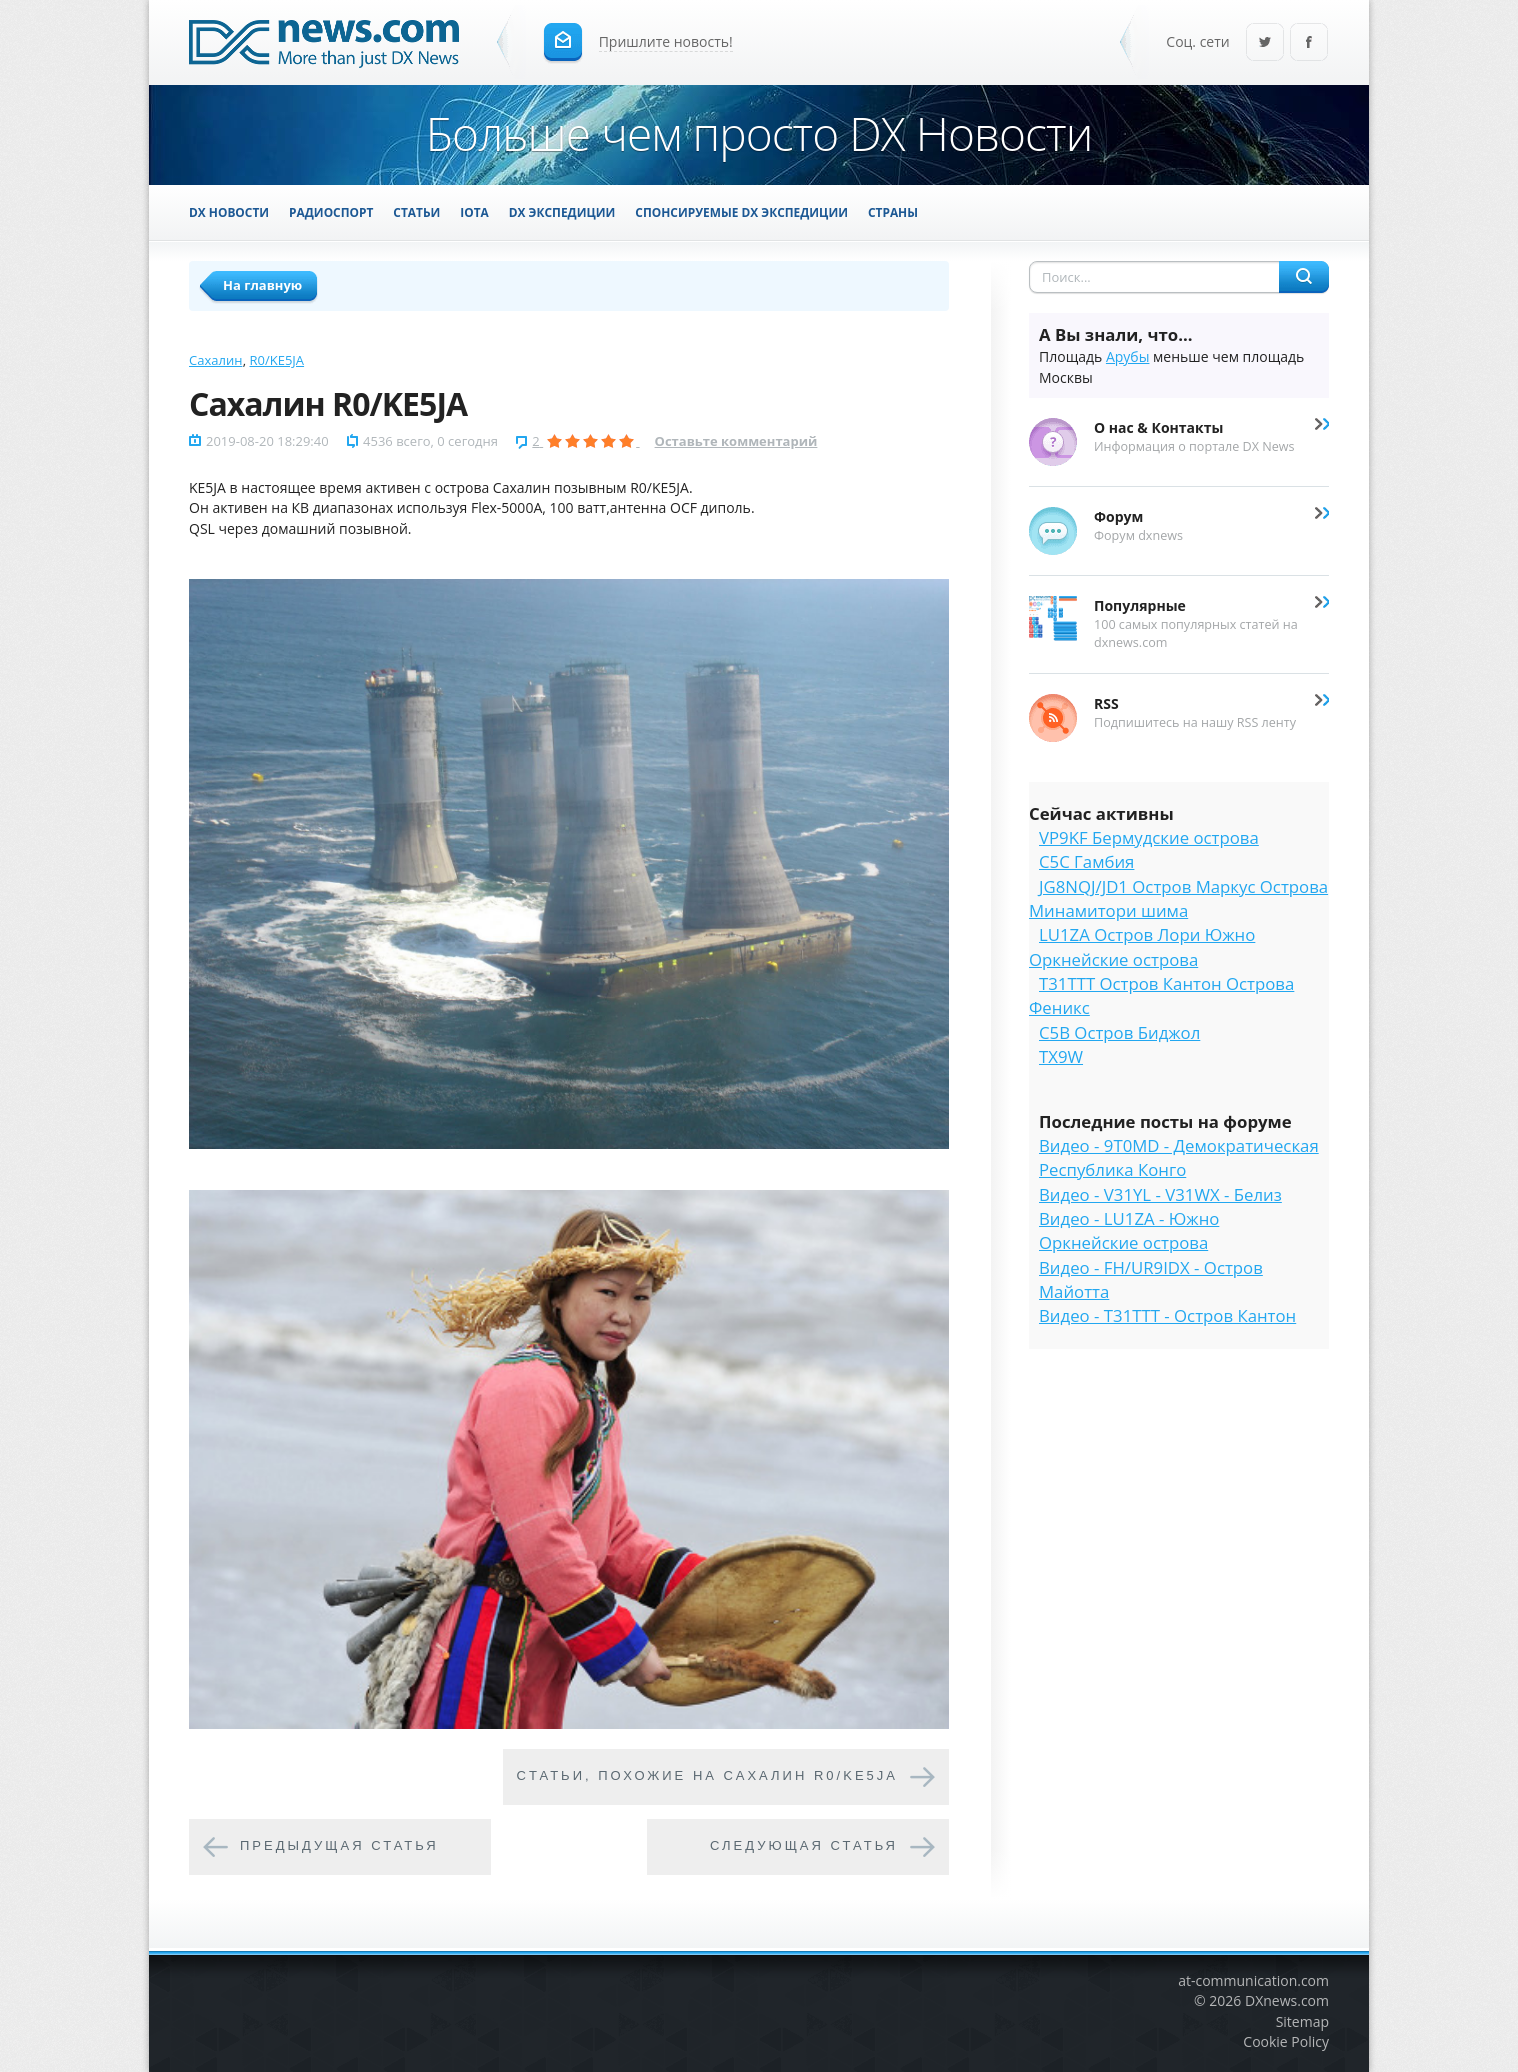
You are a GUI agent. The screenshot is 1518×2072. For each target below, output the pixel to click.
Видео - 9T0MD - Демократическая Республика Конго (1179, 1157)
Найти (1304, 277)
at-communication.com (1253, 1980)
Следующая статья (804, 1845)
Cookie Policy (1286, 2041)
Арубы (1128, 356)
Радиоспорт (331, 212)
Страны (893, 212)
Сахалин (215, 360)
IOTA (474, 212)
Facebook (1309, 43)
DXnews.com (1287, 2000)
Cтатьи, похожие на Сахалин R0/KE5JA (707, 1775)
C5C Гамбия (1086, 861)
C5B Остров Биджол (1119, 1032)
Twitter (1265, 43)
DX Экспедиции (562, 212)
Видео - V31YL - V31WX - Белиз (1160, 1194)
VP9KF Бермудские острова (1149, 837)
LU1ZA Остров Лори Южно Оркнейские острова (1142, 946)
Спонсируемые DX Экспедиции (741, 212)
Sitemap (1302, 2021)
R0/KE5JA (277, 360)
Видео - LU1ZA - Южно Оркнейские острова (1129, 1230)
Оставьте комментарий (736, 441)
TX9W (1061, 1056)
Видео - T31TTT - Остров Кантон (1167, 1315)
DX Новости (229, 212)
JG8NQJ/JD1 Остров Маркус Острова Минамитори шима (1178, 898)
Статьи (416, 212)
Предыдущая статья (339, 1845)
